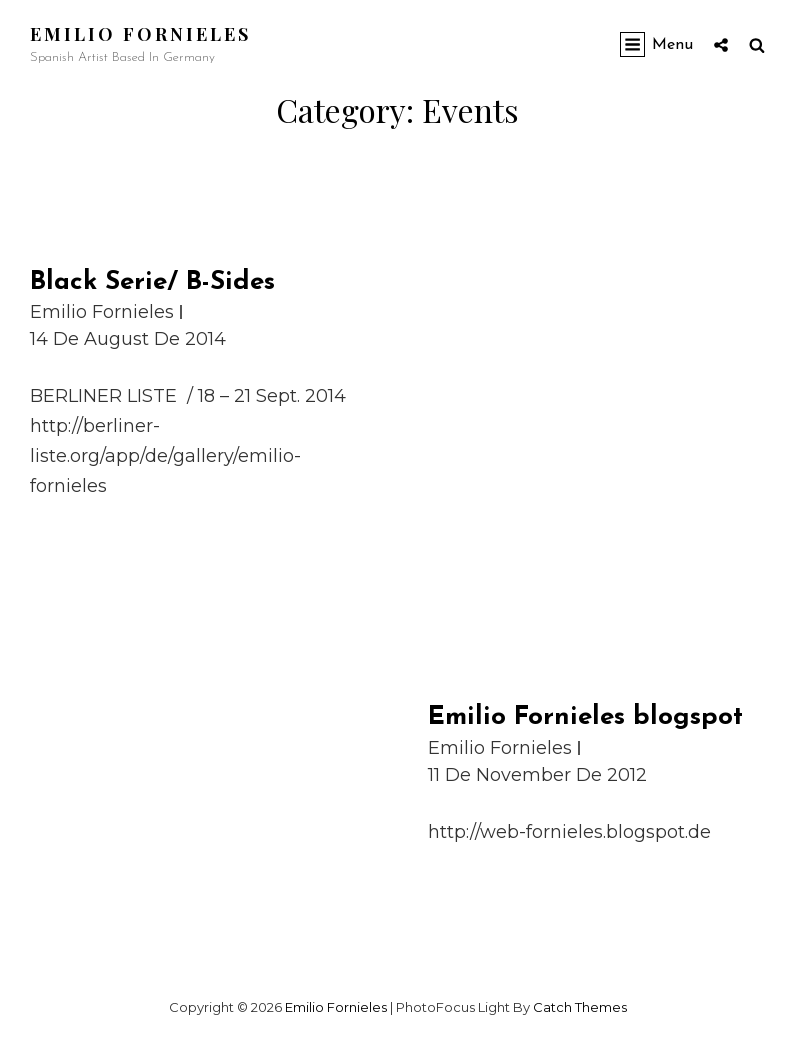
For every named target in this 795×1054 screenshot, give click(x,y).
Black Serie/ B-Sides (152, 282)
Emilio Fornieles (140, 34)
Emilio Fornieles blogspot (585, 717)
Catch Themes (580, 1007)
